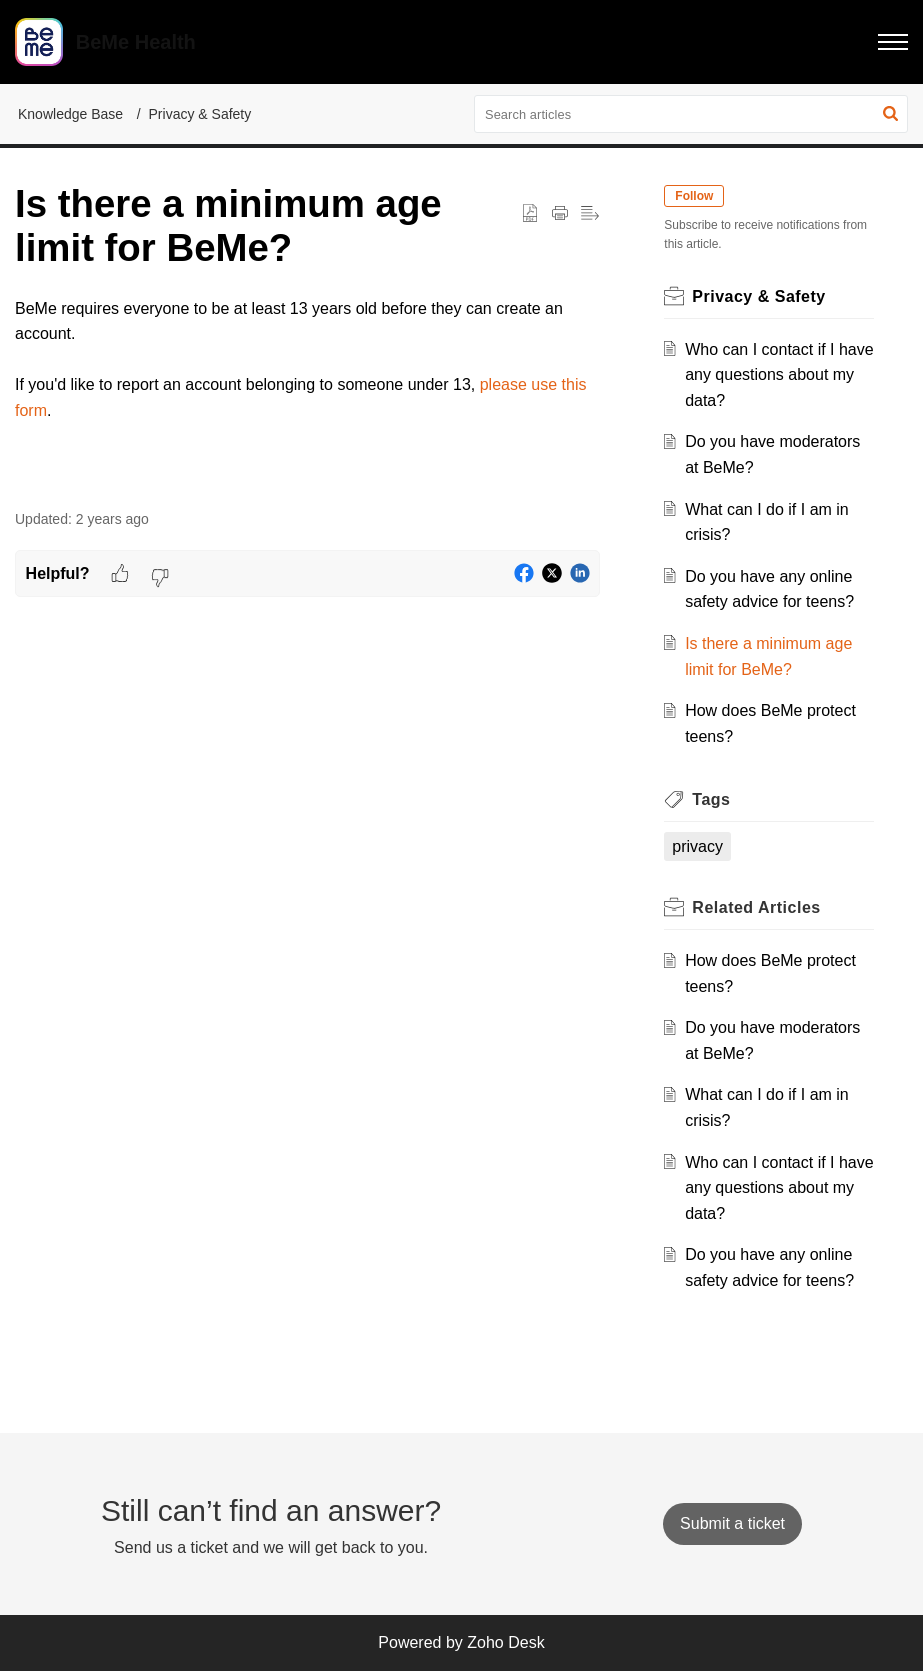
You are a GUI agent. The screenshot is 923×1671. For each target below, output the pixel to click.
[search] (691, 114)
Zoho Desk (505, 1642)
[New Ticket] (732, 1523)
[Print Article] (560, 214)
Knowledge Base (70, 114)
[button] (893, 42)
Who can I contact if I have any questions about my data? (779, 375)
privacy (697, 846)
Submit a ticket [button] (732, 1523)
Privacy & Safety (200, 114)
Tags (711, 799)
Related (756, 907)
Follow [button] (694, 196)
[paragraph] (307, 360)
